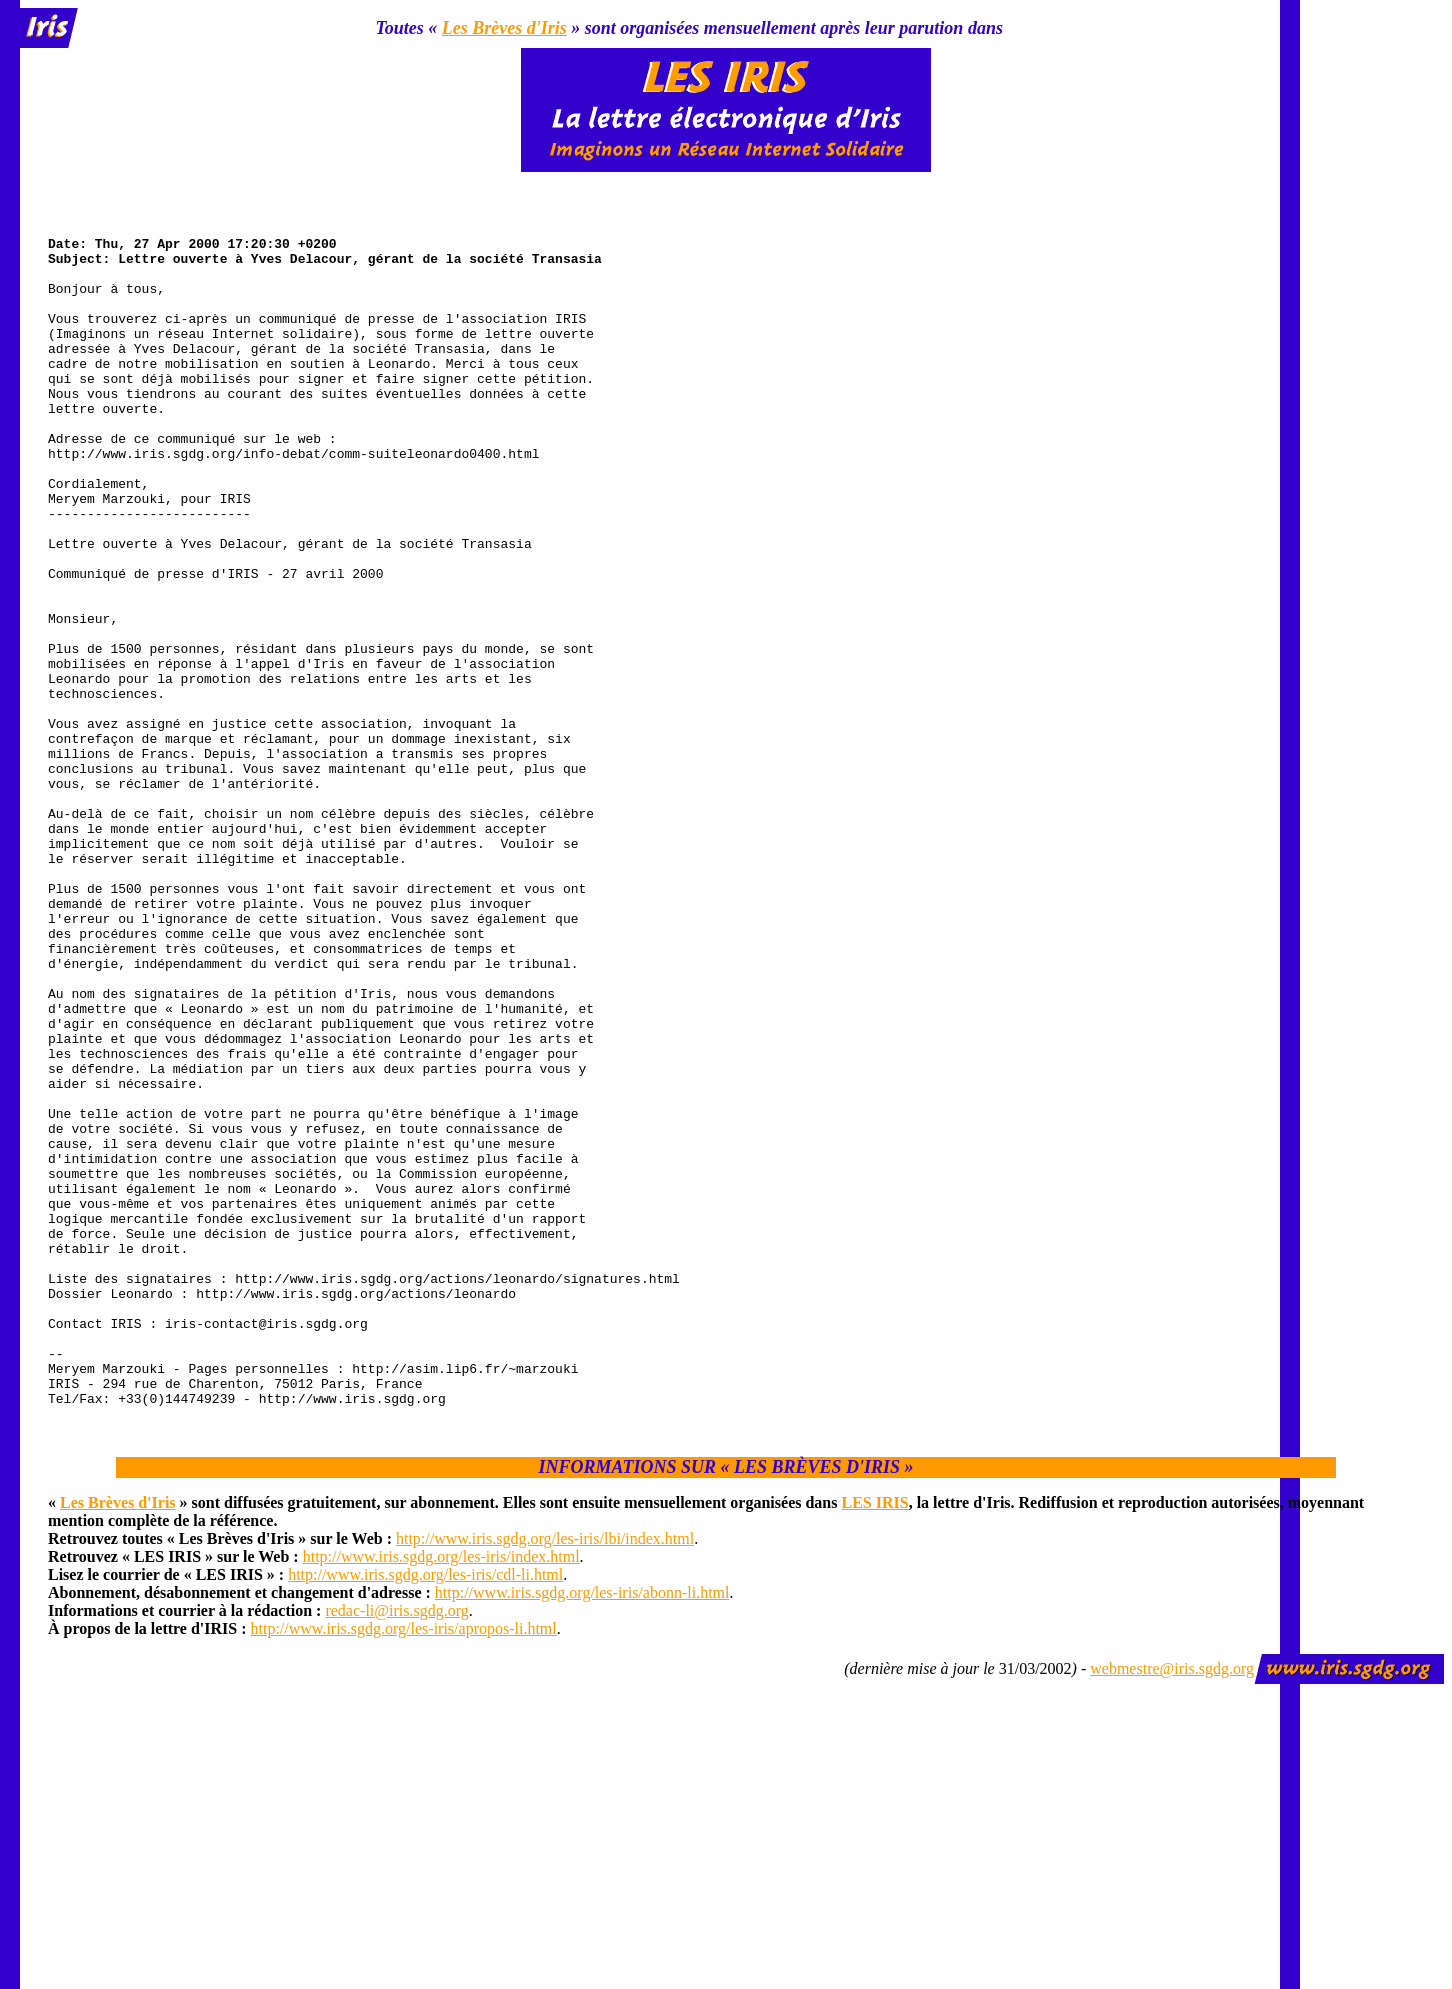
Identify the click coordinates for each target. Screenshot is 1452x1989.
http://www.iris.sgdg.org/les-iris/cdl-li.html (425, 1811)
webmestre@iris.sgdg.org (1172, 1905)
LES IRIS (874, 1739)
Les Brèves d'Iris (504, 28)
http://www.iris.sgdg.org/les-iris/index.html (441, 1793)
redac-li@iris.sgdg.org (396, 1847)
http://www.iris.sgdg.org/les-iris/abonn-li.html (582, 1829)
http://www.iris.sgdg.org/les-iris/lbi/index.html (545, 1775)
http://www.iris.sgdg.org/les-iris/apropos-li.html (404, 1865)
